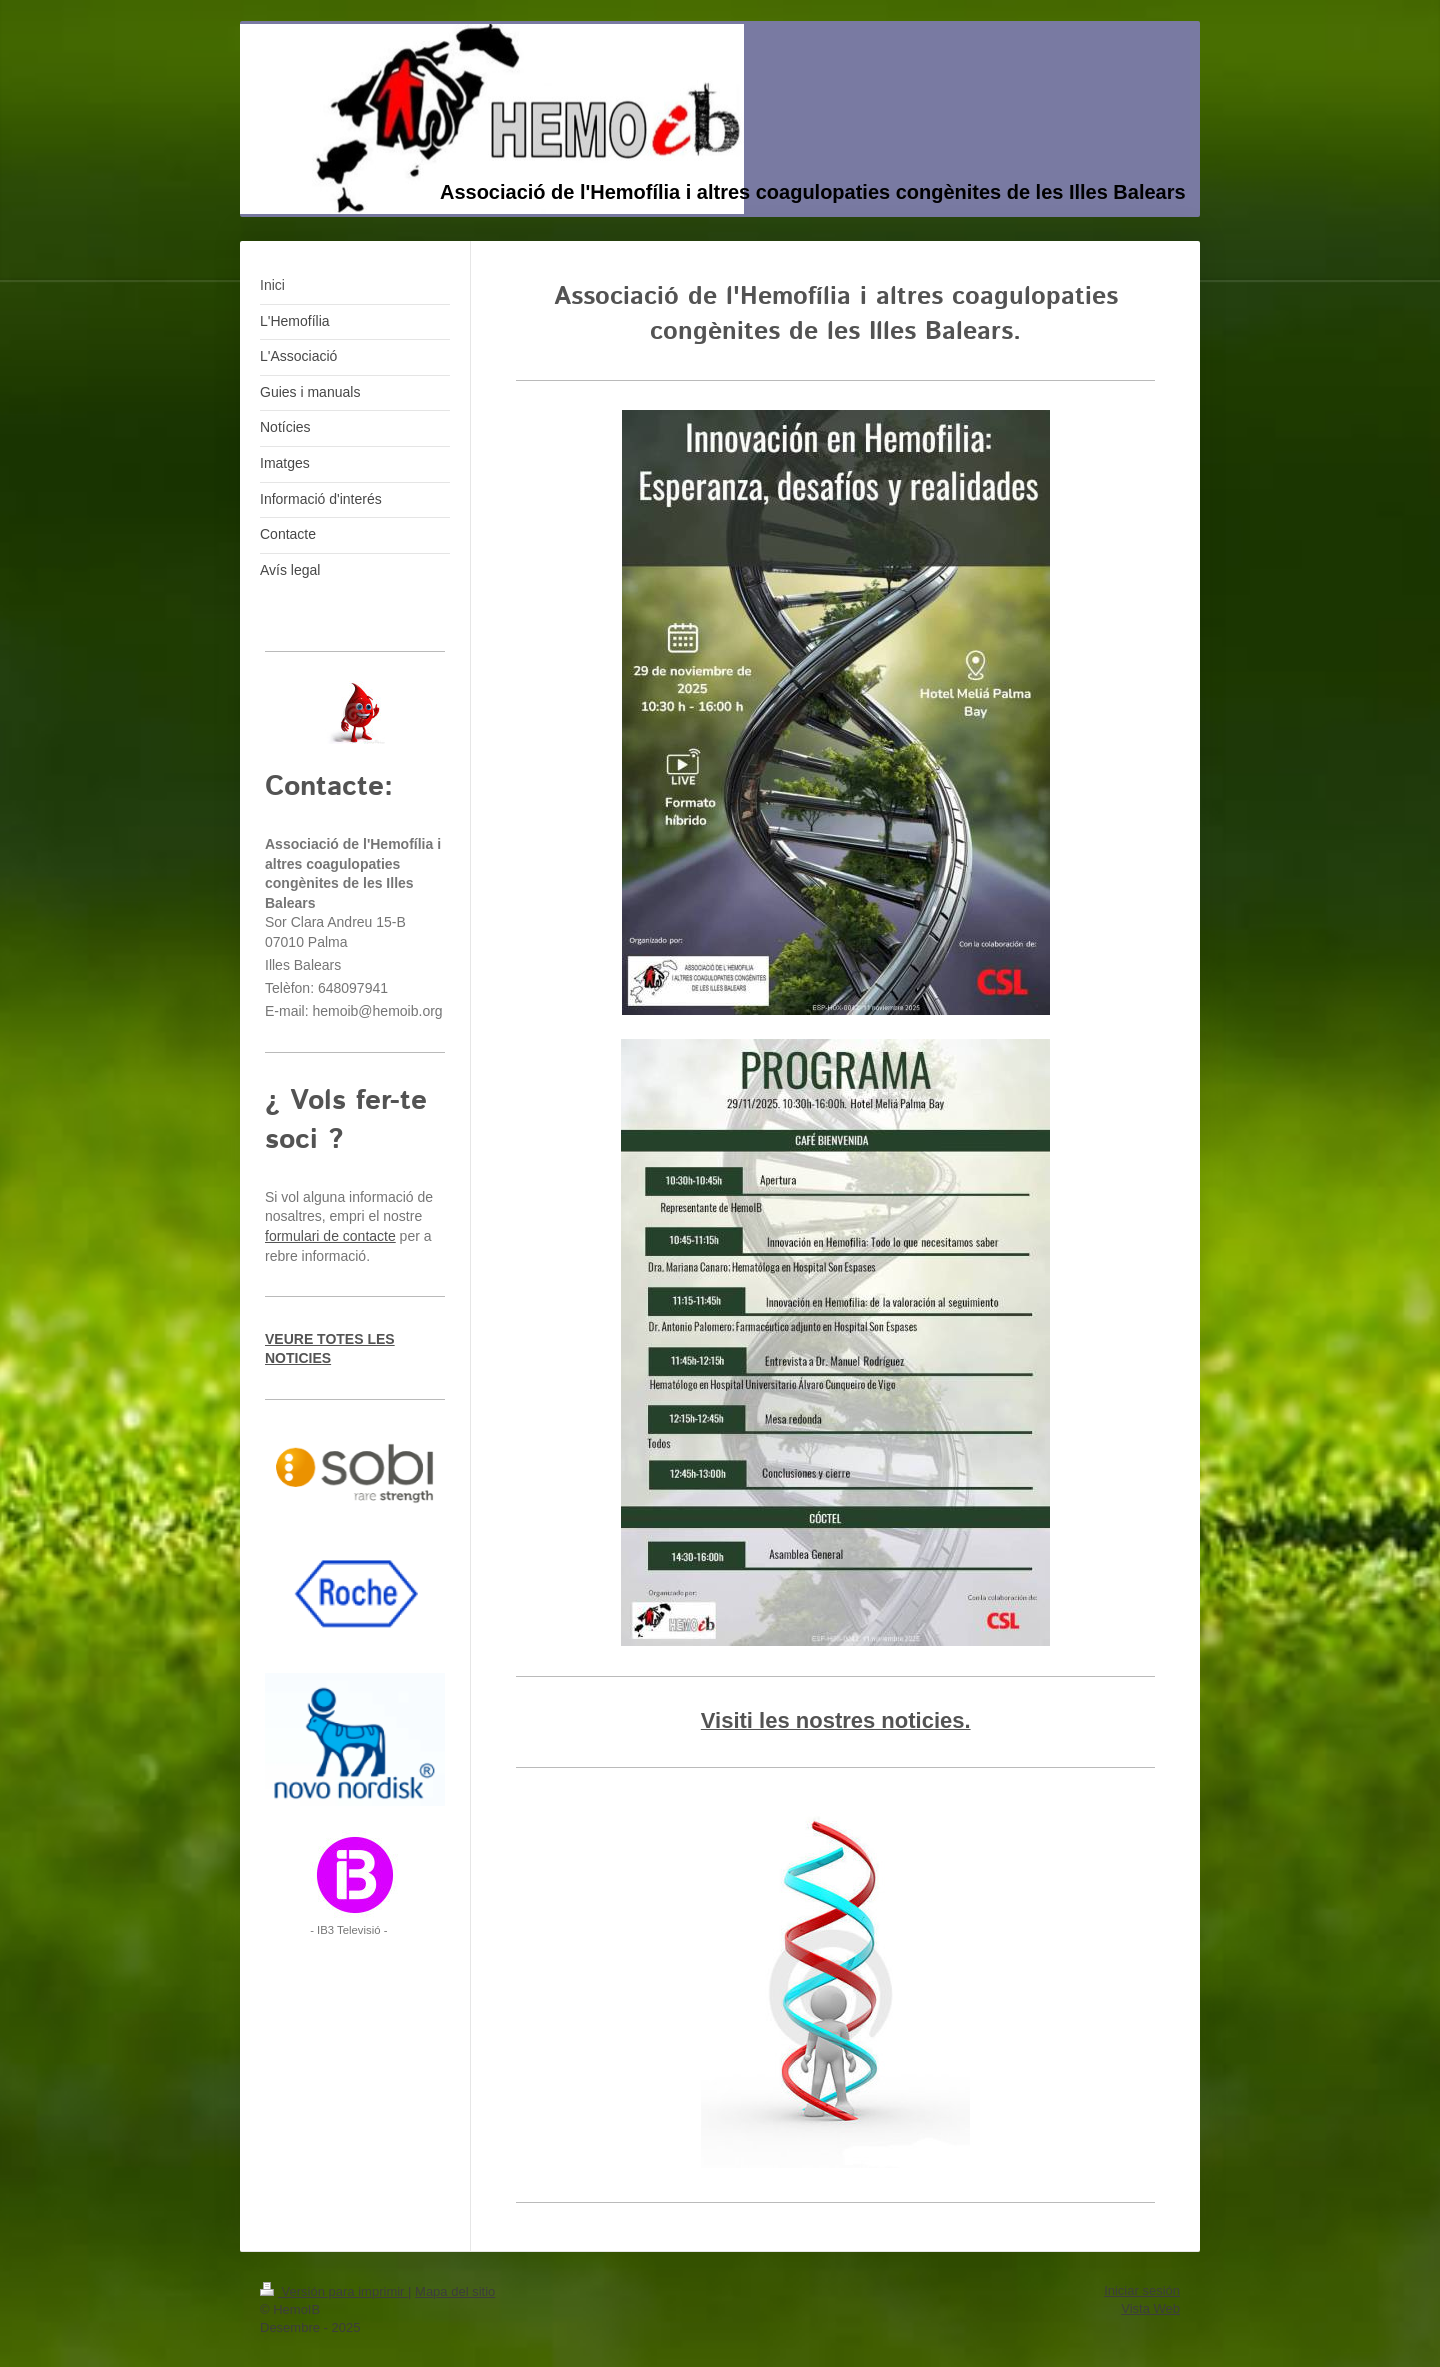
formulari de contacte (330, 1236)
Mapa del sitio (455, 2291)
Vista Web (1150, 2308)
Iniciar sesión (1142, 2290)
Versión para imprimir (334, 2291)
